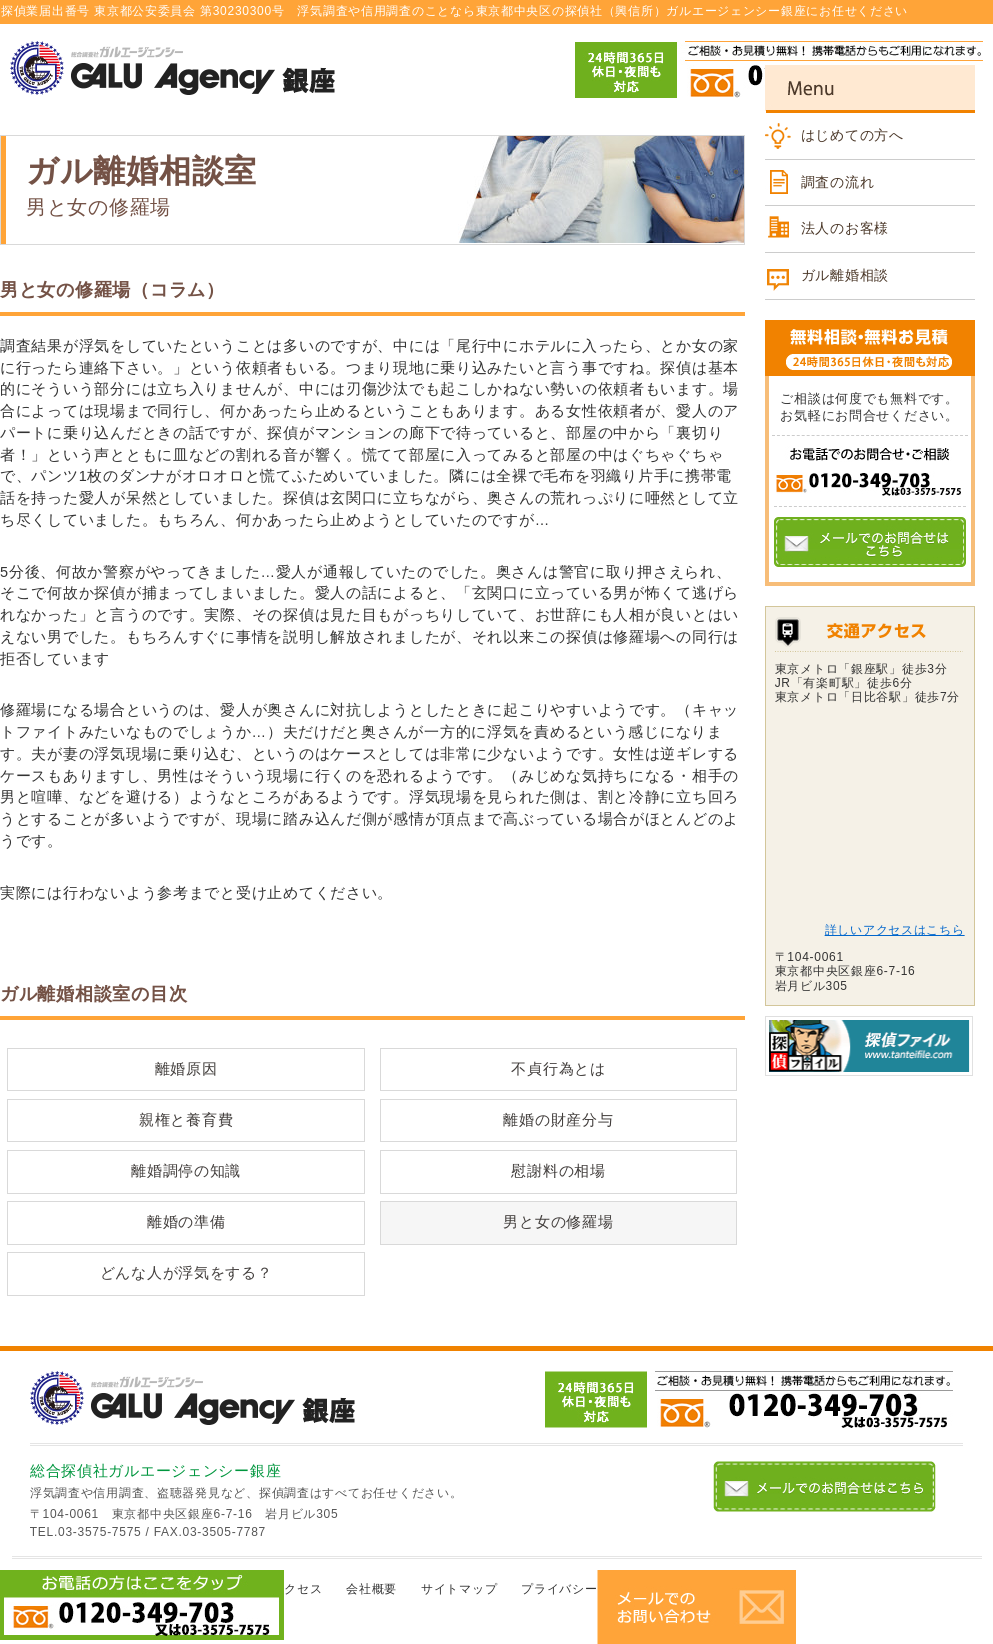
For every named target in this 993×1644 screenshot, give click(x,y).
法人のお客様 (845, 228)
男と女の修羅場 (558, 1222)
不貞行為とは (558, 1069)
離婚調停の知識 (186, 1171)
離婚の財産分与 (558, 1120)
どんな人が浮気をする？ (186, 1273)
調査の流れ (838, 182)
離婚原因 (186, 1069)
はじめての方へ (852, 135)
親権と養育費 (186, 1120)
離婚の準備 (186, 1222)
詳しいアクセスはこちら (895, 930)
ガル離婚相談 (845, 275)
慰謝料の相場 (558, 1171)
